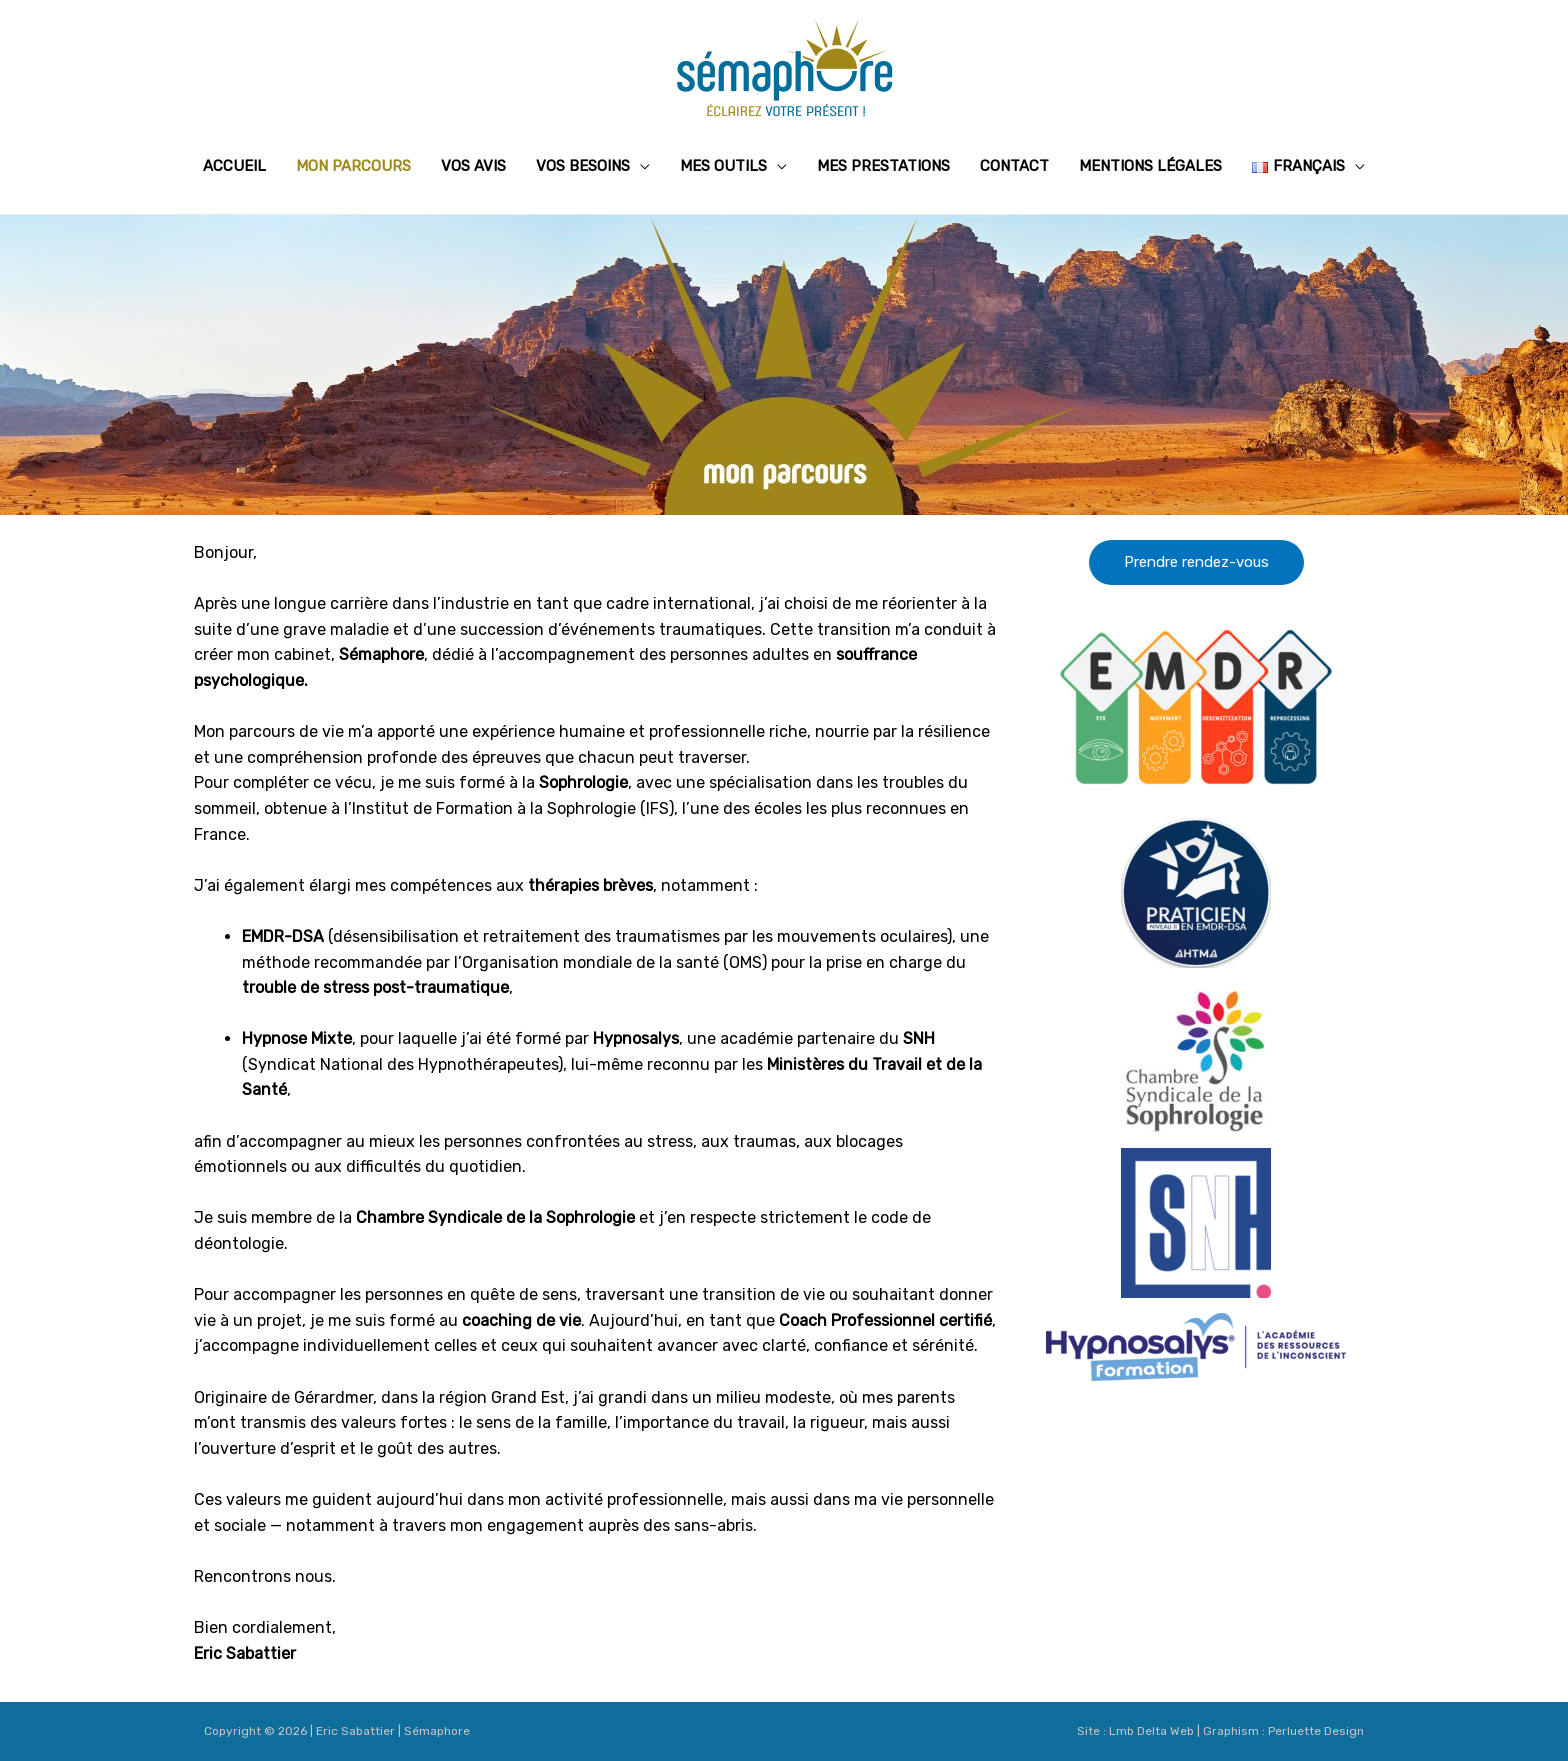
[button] (1196, 562)
